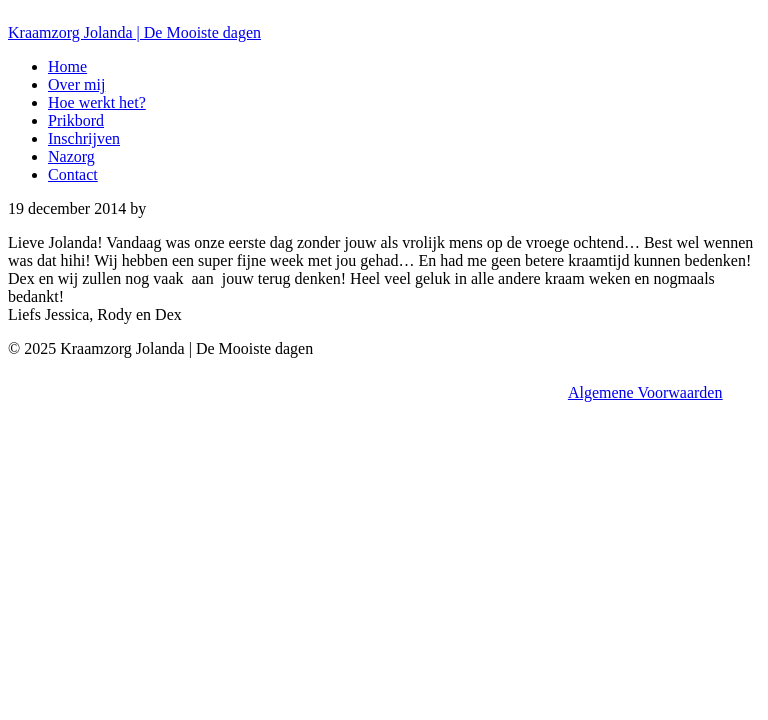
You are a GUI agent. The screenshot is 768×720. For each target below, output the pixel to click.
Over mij (76, 84)
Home (67, 66)
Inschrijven (84, 138)
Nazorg (71, 156)
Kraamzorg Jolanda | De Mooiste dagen (134, 32)
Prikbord (76, 120)
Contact (73, 174)
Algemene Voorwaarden (645, 392)
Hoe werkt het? (97, 102)
